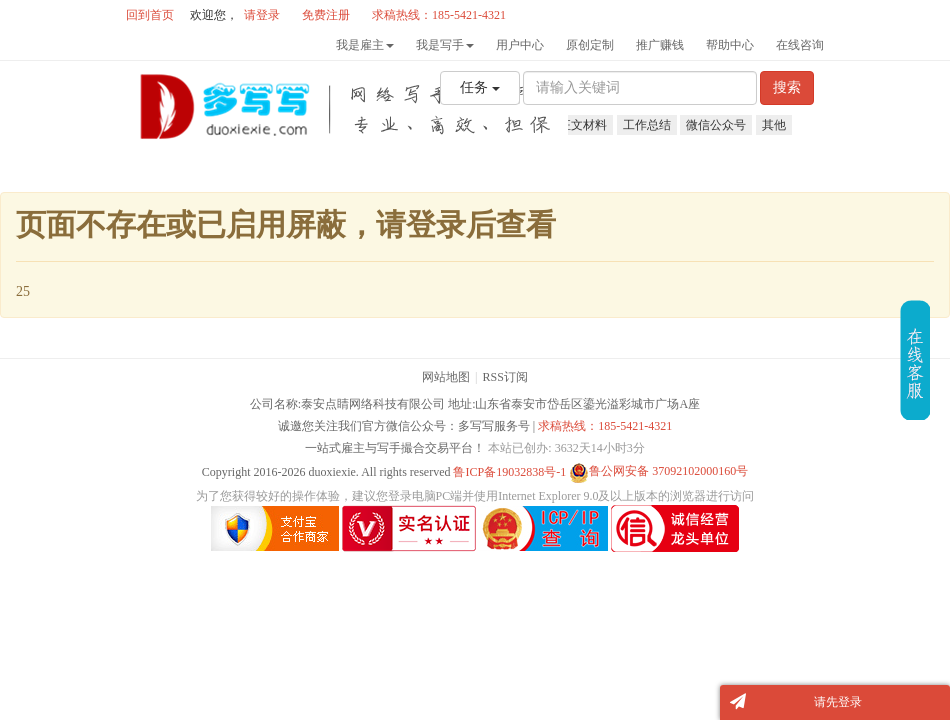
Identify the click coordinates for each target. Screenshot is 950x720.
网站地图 (446, 377)
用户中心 (520, 45)
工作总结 (647, 125)
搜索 (787, 87)
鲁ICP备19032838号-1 (509, 471)
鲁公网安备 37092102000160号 (658, 471)
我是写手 (445, 45)
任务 (480, 87)
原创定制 (590, 45)
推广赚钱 (660, 45)
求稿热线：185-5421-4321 (605, 426)
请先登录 (838, 702)
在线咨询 (800, 45)
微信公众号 (716, 125)
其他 (774, 125)
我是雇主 (365, 45)
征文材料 (583, 125)
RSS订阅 (505, 377)
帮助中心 (730, 45)
